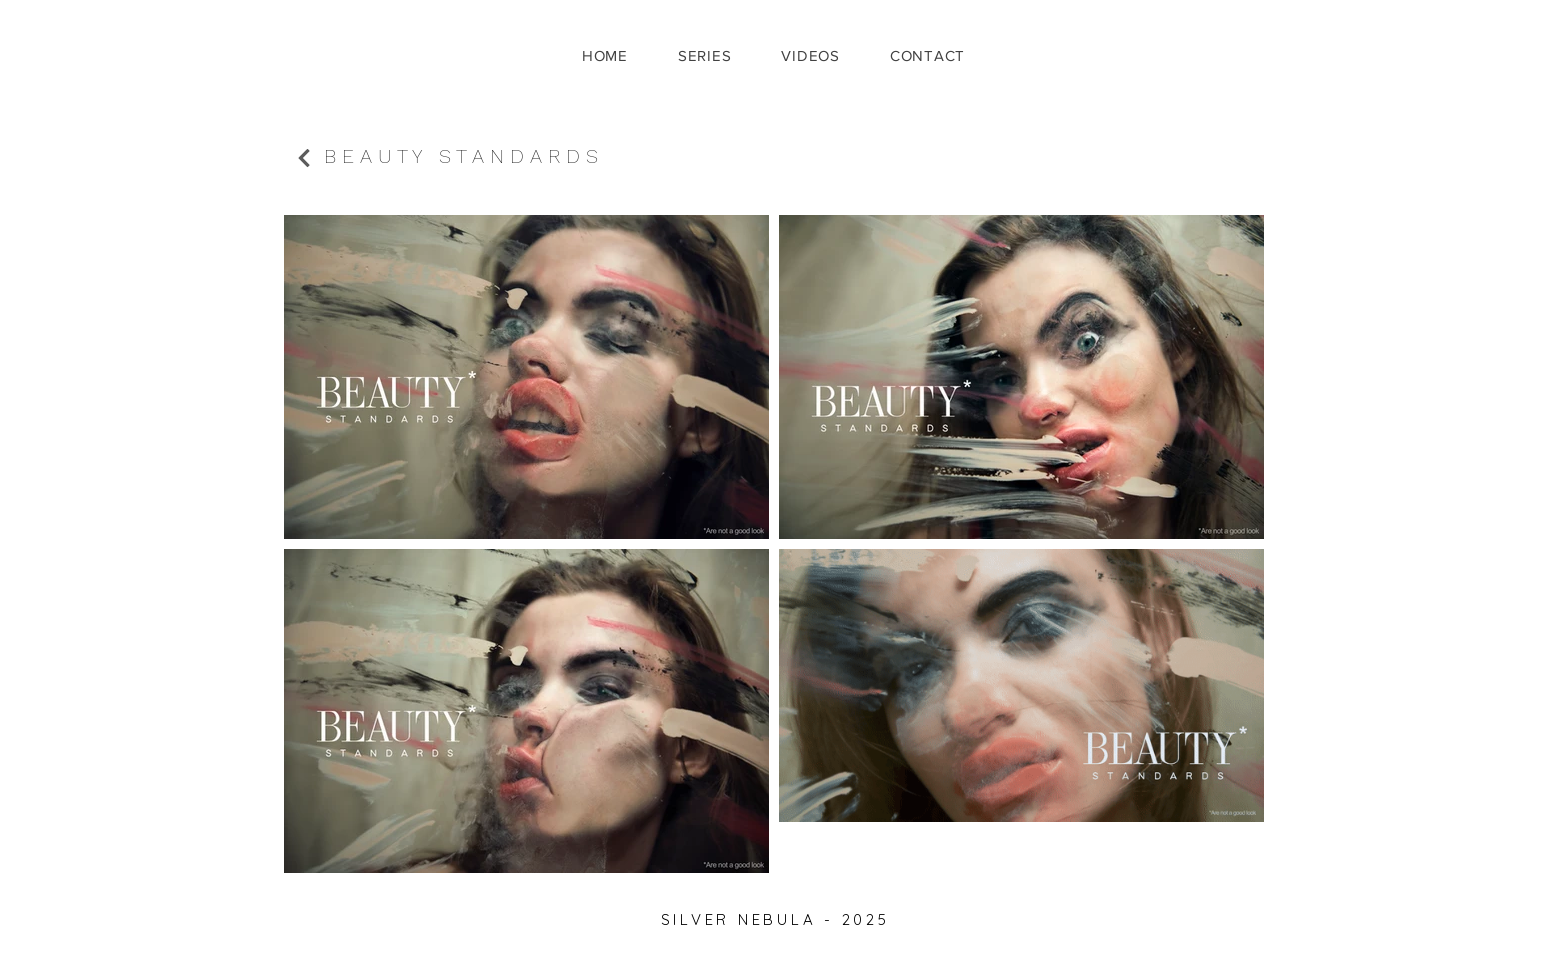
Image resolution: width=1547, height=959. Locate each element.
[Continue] (304, 158)
